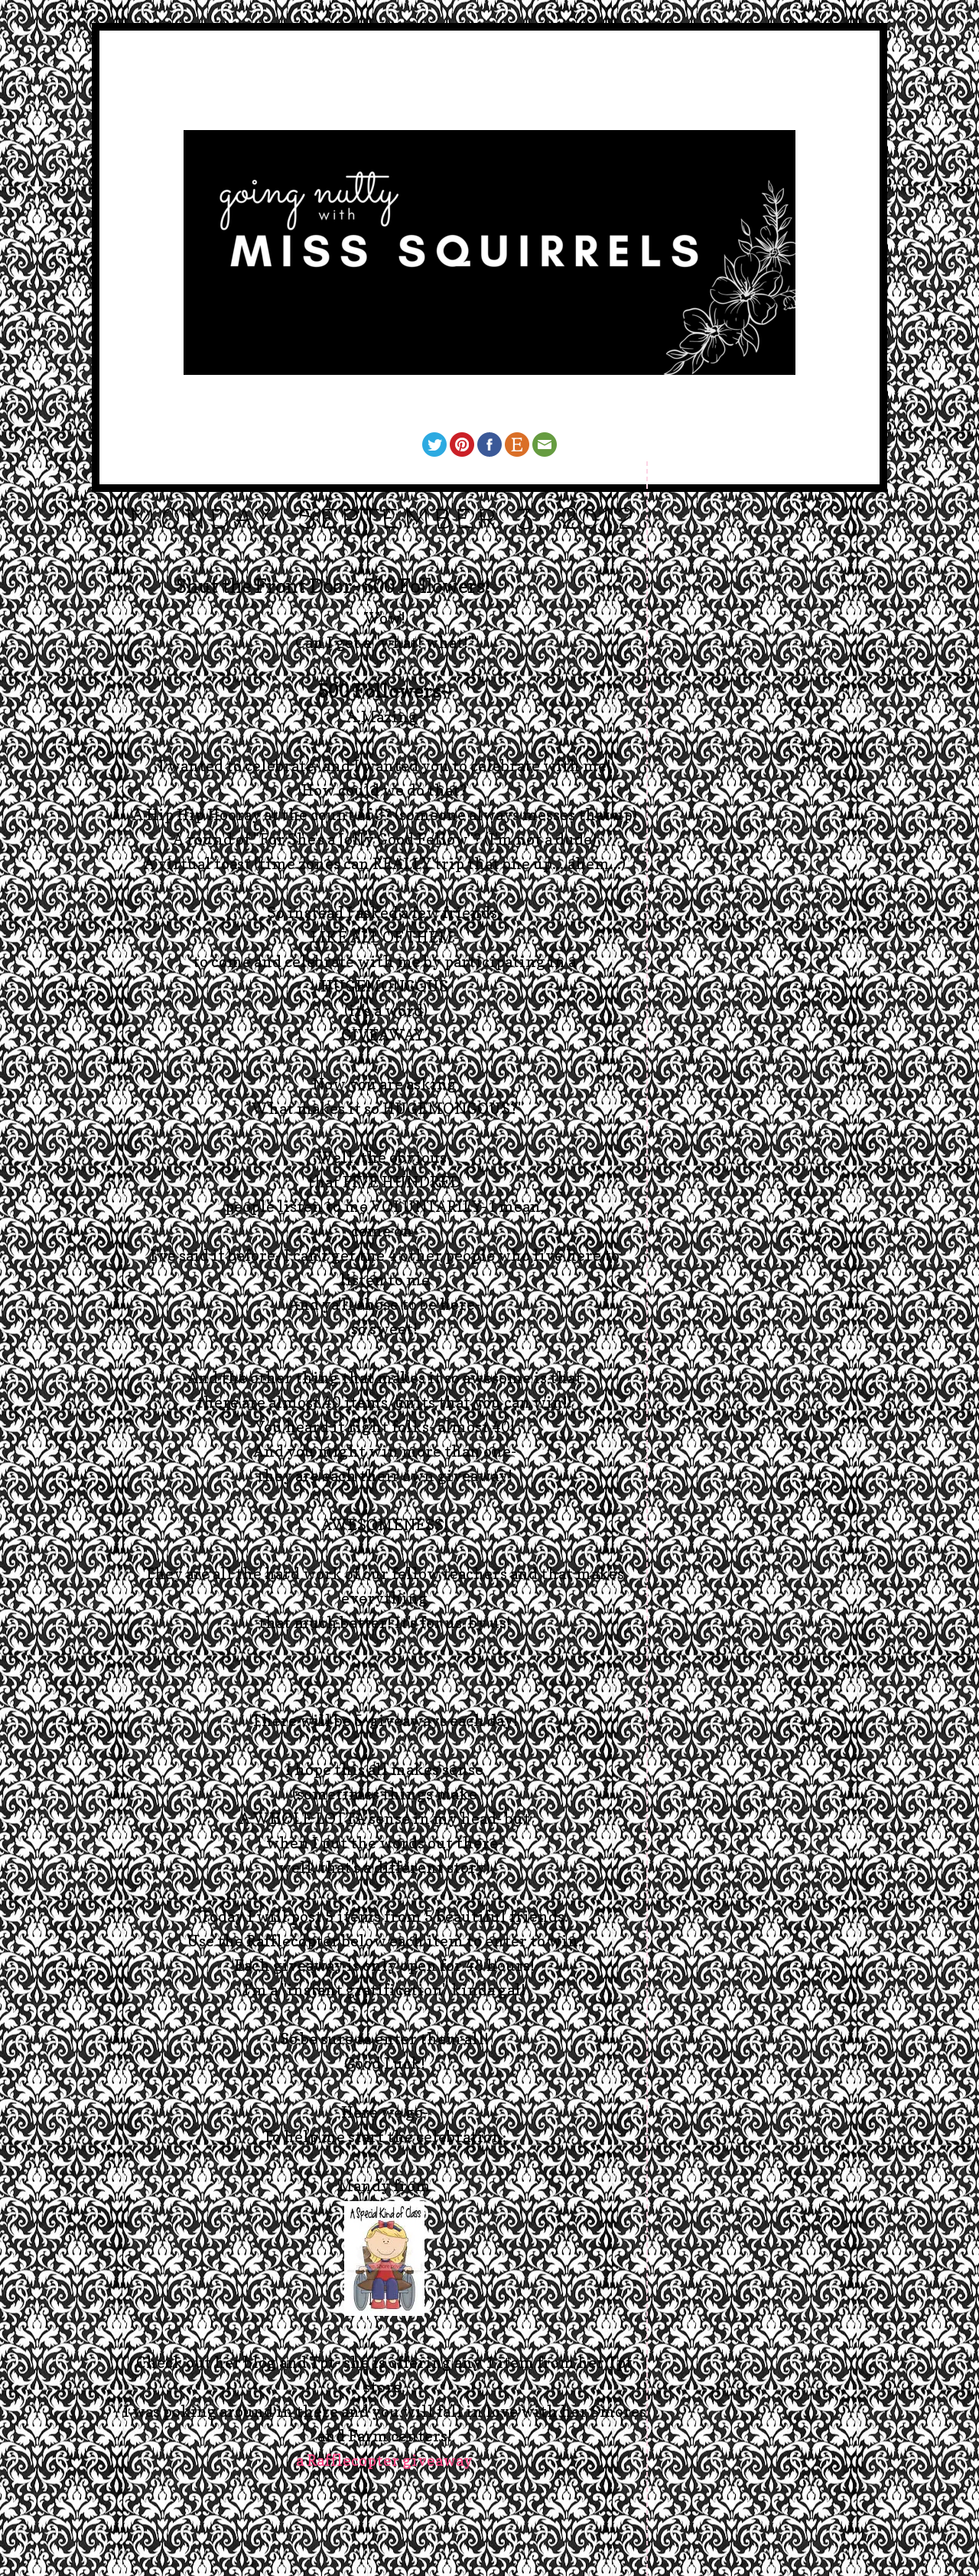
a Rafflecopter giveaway (384, 2460)
